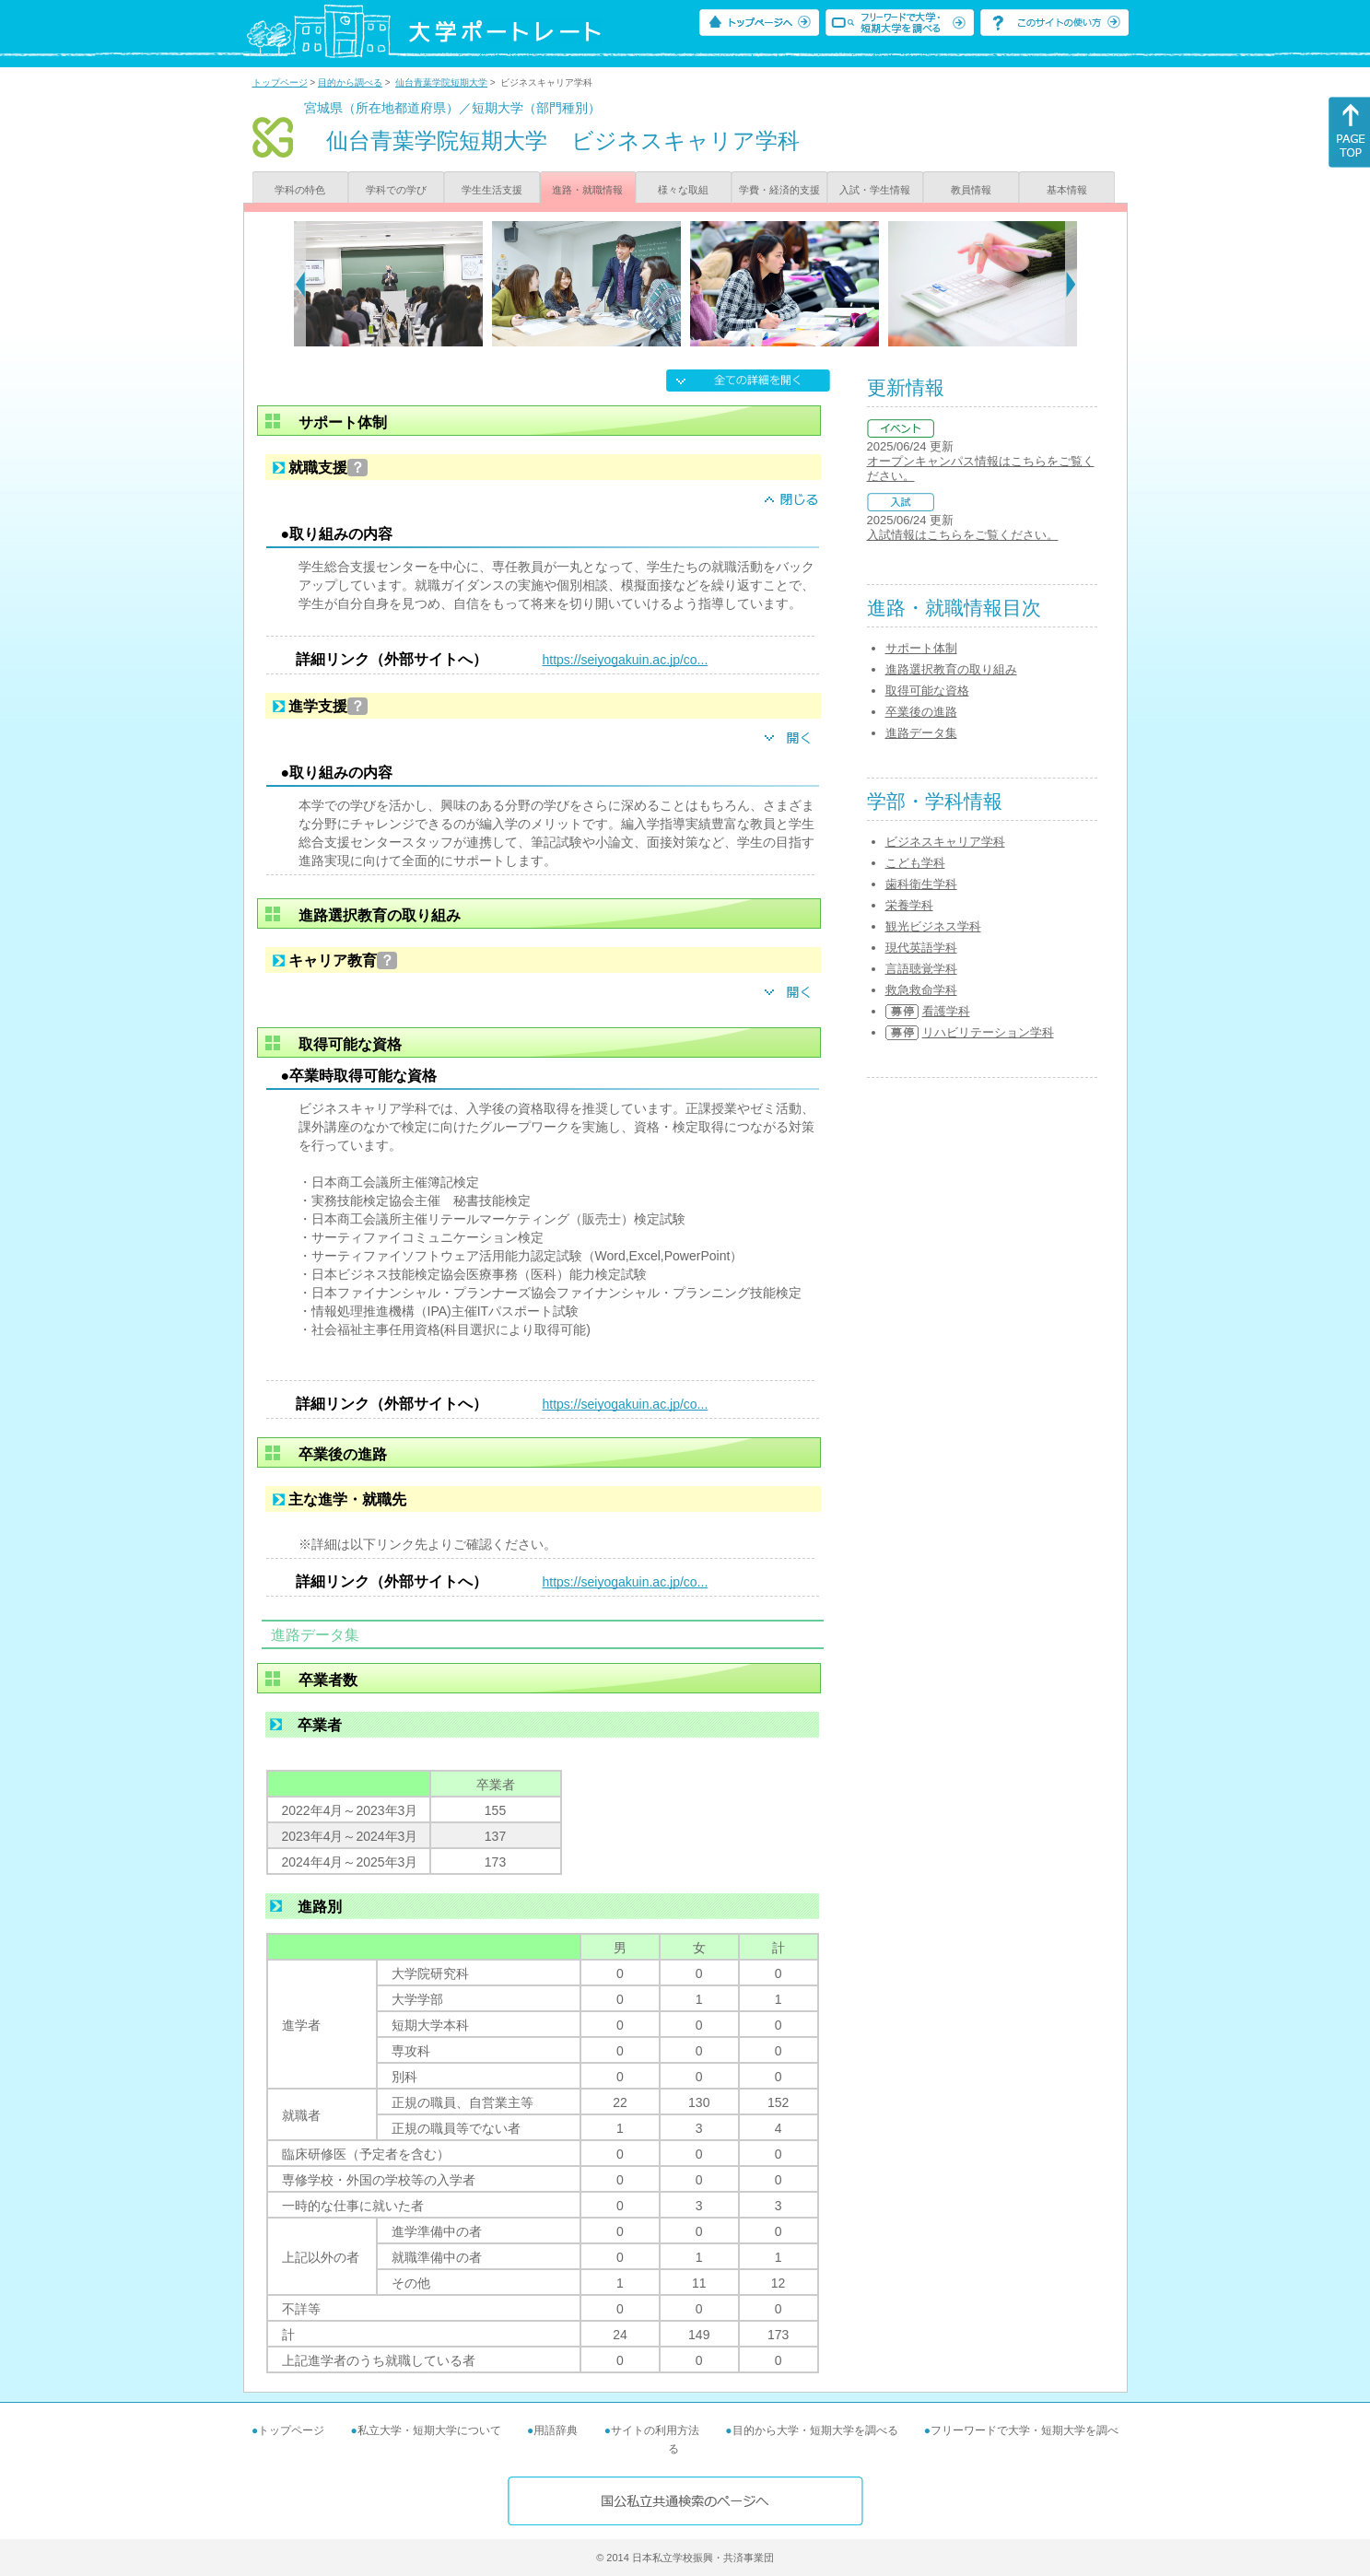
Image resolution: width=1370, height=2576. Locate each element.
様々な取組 (683, 189)
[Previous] (300, 283)
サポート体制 (921, 648)
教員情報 (971, 189)
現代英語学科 (921, 947)
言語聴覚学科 (921, 969)
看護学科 (946, 1011)
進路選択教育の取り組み (951, 669)
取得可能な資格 (927, 690)
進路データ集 (921, 733)
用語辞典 (555, 2430)
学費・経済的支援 (779, 189)
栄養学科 (909, 905)
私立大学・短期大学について (429, 2430)
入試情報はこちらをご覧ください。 (963, 535)
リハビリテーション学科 (988, 1032)
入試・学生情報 (874, 189)
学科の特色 (300, 189)
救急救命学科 (921, 990)
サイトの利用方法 (655, 2430)
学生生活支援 (492, 189)
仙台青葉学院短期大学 (441, 82)
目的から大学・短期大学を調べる (815, 2430)
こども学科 (915, 863)
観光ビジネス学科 (933, 926)
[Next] (1071, 283)
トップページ (280, 82)
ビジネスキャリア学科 (945, 842)
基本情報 (1067, 189)
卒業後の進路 (921, 712)
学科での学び (396, 189)
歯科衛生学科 (921, 884)
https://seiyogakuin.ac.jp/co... (625, 659)
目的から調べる (350, 82)
